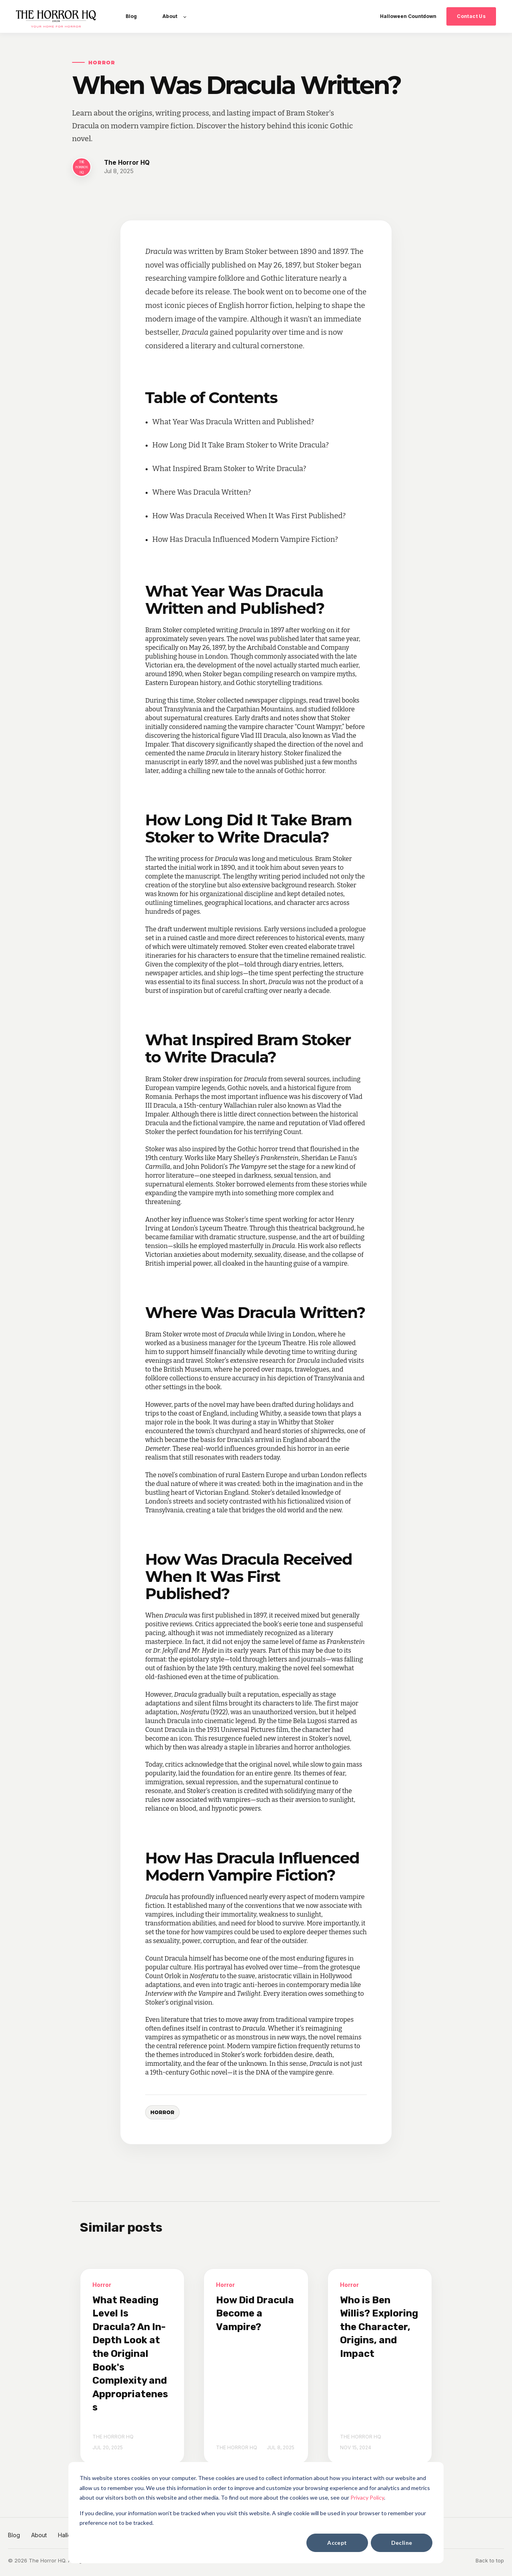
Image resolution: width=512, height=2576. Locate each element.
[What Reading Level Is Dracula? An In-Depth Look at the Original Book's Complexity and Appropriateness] (132, 2366)
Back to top (490, 2560)
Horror (162, 2112)
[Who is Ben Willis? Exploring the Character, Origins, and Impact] (380, 2366)
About (39, 2535)
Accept (337, 2542)
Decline (401, 2542)
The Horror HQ (127, 162)
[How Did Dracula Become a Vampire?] (256, 2366)
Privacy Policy (367, 2497)
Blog (14, 2535)
